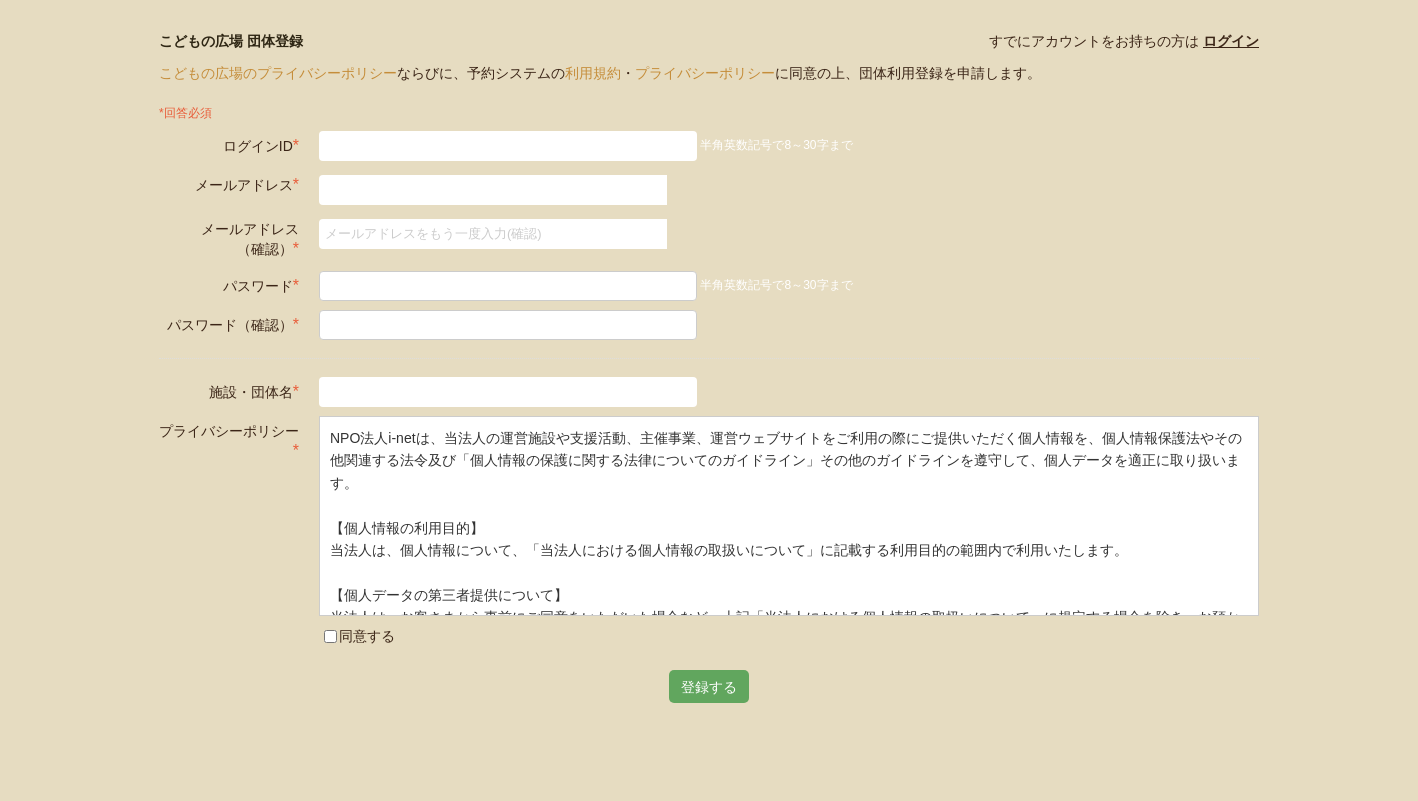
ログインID (261, 145)
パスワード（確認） (233, 324)
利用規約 (593, 73)
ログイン (1231, 41)
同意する (359, 636)
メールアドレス (247, 184)
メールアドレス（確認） (250, 239)
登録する (709, 686)
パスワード (261, 285)
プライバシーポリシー (705, 73)
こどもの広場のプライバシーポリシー (278, 73)
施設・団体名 (254, 391)
